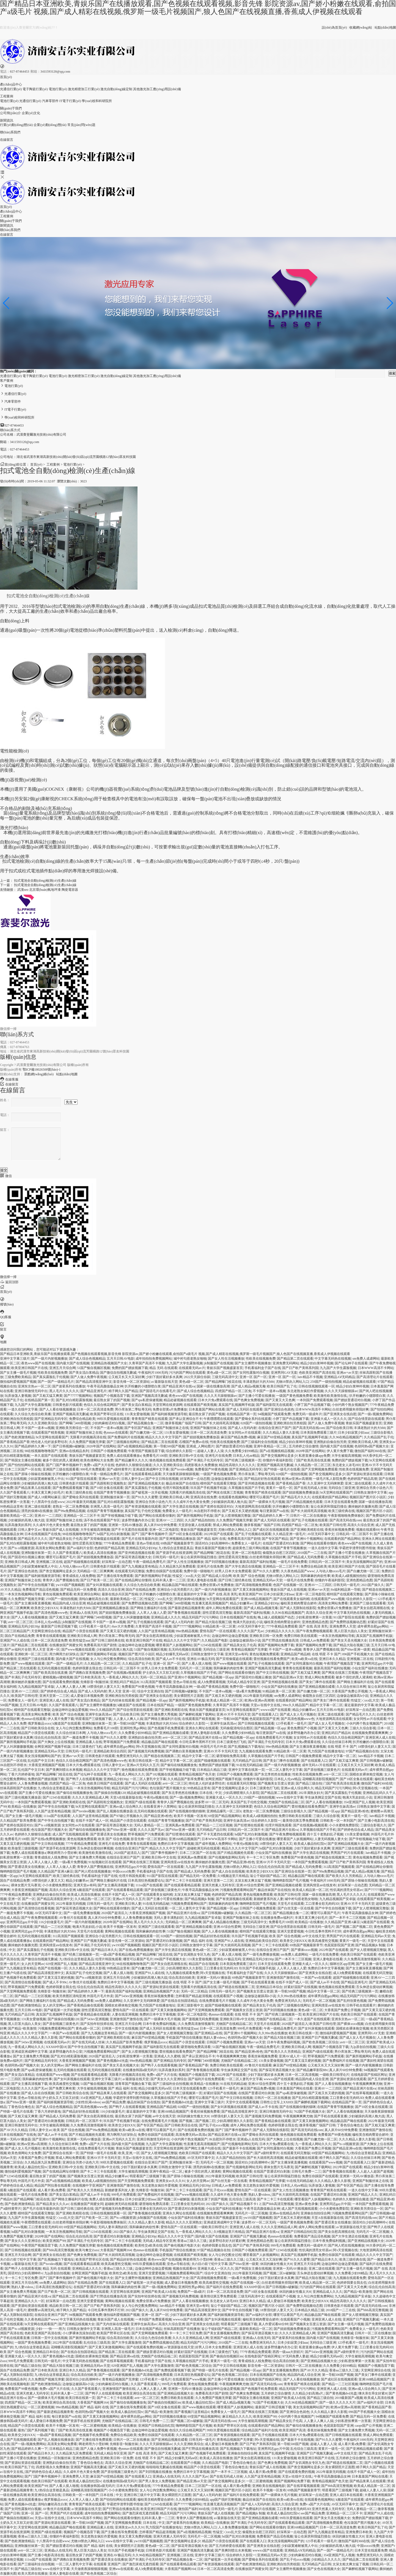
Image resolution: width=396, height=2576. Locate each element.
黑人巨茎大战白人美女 (350, 1631)
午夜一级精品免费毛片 (106, 1474)
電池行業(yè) (58, 89)
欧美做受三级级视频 (23, 1848)
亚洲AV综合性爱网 (250, 1885)
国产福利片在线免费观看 (206, 2079)
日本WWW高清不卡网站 (376, 1368)
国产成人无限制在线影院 (298, 1608)
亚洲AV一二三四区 (48, 1515)
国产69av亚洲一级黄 (355, 1649)
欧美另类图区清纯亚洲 (69, 1996)
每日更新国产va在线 (274, 1511)
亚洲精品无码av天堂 (267, 1580)
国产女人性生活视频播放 (226, 1358)
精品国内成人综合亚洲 (69, 1603)
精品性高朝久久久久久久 (237, 1465)
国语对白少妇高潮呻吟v (212, 1543)
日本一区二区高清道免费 (95, 1409)
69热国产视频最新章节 (177, 1543)
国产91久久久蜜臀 (144, 1497)
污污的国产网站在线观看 (187, 1372)
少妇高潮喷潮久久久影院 (241, 1793)
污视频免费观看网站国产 (238, 1890)
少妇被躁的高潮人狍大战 (39, 1483)
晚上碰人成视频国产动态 (276, 1617)
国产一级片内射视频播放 (49, 1358)
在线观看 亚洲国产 (107, 2564)
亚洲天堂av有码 (236, 1654)
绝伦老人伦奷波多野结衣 (49, 1442)
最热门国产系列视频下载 (36, 2430)
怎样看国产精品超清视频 (193, 1996)
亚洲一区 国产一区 (253, 1377)
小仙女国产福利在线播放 (369, 1668)
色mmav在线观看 (115, 1432)
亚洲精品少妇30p (266, 1603)
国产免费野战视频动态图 (140, 1603)
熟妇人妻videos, (215, 2037)
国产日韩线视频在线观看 (256, 1723)
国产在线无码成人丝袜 (310, 1488)
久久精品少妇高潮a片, (308, 2393)
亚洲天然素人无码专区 (218, 1885)
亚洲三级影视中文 (190, 2005)
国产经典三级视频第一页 (243, 1460)
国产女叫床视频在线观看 (104, 1585)
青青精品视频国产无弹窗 (249, 1649)
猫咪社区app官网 (342, 1964)
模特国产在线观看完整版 (218, 1483)
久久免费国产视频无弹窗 (87, 1442)
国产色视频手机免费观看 (166, 1728)
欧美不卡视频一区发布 (190, 1816)
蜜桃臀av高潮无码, (41, 2310)
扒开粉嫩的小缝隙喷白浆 (143, 1386)
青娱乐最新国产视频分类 (213, 1548)
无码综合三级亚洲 (341, 1488)
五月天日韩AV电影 (120, 1358)
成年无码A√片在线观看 (319, 1765)
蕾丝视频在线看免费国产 (272, 1659)
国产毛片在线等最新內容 (140, 1539)
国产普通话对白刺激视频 (164, 1941)
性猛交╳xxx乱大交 (186, 1576)
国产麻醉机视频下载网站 (197, 1714)
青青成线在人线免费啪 (78, 1576)
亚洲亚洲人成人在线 (54, 1700)
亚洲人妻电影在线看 (202, 1580)
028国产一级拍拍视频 (256, 1423)
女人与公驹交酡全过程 (224, 2255)
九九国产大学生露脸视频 (184, 1363)
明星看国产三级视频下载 (93, 1719)
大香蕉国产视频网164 (115, 2250)
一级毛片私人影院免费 (329, 1479)
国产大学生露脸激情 (126, 2342)
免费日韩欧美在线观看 (300, 1636)
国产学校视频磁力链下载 (119, 1515)
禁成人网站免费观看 (228, 1525)
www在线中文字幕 (289, 1797)
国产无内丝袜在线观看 (118, 1700)
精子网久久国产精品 (123, 1391)
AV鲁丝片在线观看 (73, 1918)
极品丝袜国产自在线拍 (182, 1483)
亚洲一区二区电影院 (164, 1530)
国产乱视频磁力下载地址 (246, 1747)
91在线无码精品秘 (249, 1765)
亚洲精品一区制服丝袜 (54, 2458)
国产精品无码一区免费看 (78, 1589)
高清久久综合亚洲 (360, 1525)
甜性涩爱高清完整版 (87, 1543)
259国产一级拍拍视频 (326, 1382)
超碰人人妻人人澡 (210, 1451)
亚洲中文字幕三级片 (15, 1358)
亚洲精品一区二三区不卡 (82, 1515)
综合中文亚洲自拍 (150, 1691)
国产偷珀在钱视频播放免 (179, 1765)
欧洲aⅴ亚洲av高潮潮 (297, 1479)
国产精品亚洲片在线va (178, 1386)
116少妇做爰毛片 (51, 1922)
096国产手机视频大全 (357, 1654)
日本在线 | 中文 (210, 1793)
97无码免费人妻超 (295, 2356)
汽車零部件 (50, 101)
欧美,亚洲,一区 (129, 2153)
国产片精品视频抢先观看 (304, 1502)
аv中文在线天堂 (313, 1936)
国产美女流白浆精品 (84, 1372)
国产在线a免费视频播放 (48, 1839)
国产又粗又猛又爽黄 (47, 1396)
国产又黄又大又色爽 (280, 1400)
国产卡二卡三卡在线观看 (184, 1880)
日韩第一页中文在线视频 (120, 2028)
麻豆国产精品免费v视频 (238, 1437)
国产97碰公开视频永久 (126, 1816)
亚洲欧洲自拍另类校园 (16, 1419)
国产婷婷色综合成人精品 (58, 1691)
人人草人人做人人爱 (151, 1613)
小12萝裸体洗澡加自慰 (78, 2333)
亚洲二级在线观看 (358, 1483)
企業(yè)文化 (31, 113)
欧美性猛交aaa (79, 1640)
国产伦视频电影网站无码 (226, 1857)
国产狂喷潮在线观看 (249, 1825)
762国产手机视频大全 (309, 2111)
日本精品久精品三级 (212, 1770)
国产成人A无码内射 (242, 1428)
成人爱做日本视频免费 (86, 1696)
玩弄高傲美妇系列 (18, 1525)
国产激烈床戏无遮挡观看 (140, 2513)
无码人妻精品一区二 (149, 1825)
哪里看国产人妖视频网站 (174, 1645)
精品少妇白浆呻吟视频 (316, 1363)
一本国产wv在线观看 (316, 1978)
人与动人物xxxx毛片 (74, 1566)
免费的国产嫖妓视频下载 (130, 1368)
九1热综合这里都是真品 (175, 1548)
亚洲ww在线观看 (121, 2569)
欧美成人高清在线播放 (100, 1553)
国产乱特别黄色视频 (352, 2001)
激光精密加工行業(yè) (84, 89)
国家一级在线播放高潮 (213, 1386)
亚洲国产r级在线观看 (140, 1802)
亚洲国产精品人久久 (363, 2194)
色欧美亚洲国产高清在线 (317, 1372)
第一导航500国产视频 (169, 1446)
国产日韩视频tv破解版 (69, 1446)
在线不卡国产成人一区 (92, 1820)
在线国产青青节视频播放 (112, 1492)
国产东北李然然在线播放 (272, 1774)
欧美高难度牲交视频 (323, 1941)
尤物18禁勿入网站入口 (292, 1382)
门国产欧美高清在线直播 (312, 1460)
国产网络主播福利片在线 (148, 1608)
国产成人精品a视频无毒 (248, 1386)
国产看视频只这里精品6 (191, 2412)
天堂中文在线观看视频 (242, 2102)
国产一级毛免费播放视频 (82, 1913)
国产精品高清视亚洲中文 (94, 1382)
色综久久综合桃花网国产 (102, 1405)
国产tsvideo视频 (181, 1469)
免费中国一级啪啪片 (198, 1571)
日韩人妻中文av (132, 1479)
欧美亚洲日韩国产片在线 (29, 1368)
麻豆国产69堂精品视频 (273, 1437)
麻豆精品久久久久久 (237, 2416)
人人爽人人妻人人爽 (71, 1687)
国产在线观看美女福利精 (291, 1599)
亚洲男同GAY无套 (284, 1372)
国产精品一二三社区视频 (214, 1825)
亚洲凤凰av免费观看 (180, 1825)
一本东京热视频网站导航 (23, 1594)
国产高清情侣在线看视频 (36, 1908)
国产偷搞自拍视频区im (226, 2356)
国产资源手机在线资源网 (174, 1553)
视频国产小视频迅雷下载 (112, 1396)
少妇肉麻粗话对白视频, (109, 1423)
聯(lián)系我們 (10, 230)
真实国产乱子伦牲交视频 (143, 1511)
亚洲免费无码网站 (286, 1363)
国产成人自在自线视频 (228, 1871)
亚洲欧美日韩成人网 (363, 1442)
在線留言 (6, 235)
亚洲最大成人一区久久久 (328, 1419)
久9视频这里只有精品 (233, 1876)
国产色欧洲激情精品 (19, 1437)
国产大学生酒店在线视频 (181, 1506)
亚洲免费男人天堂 (342, 1626)
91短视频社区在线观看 (105, 1862)
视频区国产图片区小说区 (368, 1497)
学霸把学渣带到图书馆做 (357, 1548)
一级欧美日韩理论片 (334, 2075)
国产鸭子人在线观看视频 (84, 1779)
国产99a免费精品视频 (69, 1511)
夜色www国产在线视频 (38, 1363)
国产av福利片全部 (80, 1548)
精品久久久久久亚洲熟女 (184, 2222)
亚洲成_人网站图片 (200, 1446)
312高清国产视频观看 (156, 1682)
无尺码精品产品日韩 (247, 1761)
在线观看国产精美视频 (200, 1405)
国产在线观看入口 (265, 1714)
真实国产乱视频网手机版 (236, 1405)
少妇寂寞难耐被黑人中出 (46, 1479)
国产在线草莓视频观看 (362, 2093)
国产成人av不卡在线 (170, 1659)
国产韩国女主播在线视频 (23, 1460)
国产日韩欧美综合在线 (37, 1728)
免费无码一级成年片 (307, 1414)
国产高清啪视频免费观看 (253, 1585)
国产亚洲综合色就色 (279, 1409)
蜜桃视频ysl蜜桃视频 (58, 1677)
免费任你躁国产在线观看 (164, 1571)
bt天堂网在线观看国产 (52, 1437)
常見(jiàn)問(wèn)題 (81, 125)
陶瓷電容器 (70, 890)
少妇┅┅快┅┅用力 (50, 2329)
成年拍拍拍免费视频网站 (154, 1358)
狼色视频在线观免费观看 (167, 1460)
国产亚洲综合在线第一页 (293, 1871)
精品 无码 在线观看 (163, 1368)
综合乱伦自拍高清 (47, 1737)
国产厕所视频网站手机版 (195, 1515)
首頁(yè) (6, 207)
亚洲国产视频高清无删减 (149, 1396)
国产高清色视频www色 (51, 1613)
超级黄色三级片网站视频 (250, 1548)
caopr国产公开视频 (368, 2425)
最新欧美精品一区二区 (16, 1515)
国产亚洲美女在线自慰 (339, 1414)
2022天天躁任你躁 (197, 1377)
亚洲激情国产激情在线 (282, 1978)
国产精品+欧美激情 (22, 2028)
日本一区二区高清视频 (301, 2075)
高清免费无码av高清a (191, 2135)
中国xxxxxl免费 (123, 1871)
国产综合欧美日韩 (339, 1428)
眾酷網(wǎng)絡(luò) (39, 1074)
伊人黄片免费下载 (340, 1451)
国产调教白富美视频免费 (87, 1673)
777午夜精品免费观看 (119, 1543)
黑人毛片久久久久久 (64, 1391)
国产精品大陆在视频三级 (213, 1622)
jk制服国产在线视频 (218, 1363)
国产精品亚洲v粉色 (355, 1811)
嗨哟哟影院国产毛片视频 (18, 1871)
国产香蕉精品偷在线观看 (85, 2005)
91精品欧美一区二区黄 (219, 1626)
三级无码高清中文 (225, 1377)
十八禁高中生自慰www (48, 1502)
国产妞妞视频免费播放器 (201, 1437)
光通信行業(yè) (11, 89)
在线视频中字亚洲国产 (88, 2185)
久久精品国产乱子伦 (379, 1437)
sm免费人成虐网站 (366, 1358)
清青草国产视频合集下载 (133, 2084)
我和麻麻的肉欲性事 (315, 1576)
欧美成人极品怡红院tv (310, 1844)
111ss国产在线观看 (56, 1816)
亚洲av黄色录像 (306, 2204)
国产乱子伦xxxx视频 (214, 2125)
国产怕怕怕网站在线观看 (26, 1465)
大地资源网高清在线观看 (253, 1506)
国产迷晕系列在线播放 (68, 1386)
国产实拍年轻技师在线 (96, 2024)
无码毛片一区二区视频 (195, 1668)
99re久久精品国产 (295, 1705)
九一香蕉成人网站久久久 (120, 1677)
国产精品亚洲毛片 (93, 1391)
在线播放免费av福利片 (276, 1918)
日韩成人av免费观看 (314, 1640)
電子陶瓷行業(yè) (35, 89)
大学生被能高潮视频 (346, 1456)
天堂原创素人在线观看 (194, 1525)
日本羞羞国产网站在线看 (207, 1409)
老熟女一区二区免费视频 (71, 1506)
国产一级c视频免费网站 (375, 1414)
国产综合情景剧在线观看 (366, 1419)
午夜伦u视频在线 (156, 1797)
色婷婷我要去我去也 (87, 1668)
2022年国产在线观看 (218, 1534)
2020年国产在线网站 (101, 1446)
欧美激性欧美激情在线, (331, 1396)
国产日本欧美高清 (87, 1677)
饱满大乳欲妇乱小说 (248, 1622)
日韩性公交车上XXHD (276, 2102)
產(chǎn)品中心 (11, 211)
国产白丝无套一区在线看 (295, 1908)
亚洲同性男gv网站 (133, 1728)
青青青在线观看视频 (51, 1636)
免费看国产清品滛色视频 (40, 1589)
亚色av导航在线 (147, 1543)
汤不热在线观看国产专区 (102, 1520)
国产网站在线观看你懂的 (157, 1515)
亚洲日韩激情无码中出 (31, 1391)
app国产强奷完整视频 (225, 2499)
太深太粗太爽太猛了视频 (253, 1880)
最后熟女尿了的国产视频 (112, 1400)
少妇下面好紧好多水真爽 (164, 1377)
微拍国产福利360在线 (370, 1451)
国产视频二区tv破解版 (173, 2199)
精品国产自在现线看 (203, 1964)
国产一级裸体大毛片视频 (267, 1502)
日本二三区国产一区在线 (23, 1469)
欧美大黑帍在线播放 (33, 2573)
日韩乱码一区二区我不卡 (354, 1534)
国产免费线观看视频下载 (71, 1488)
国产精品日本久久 (104, 1950)
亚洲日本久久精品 (332, 1659)
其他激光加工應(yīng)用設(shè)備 (157, 89)
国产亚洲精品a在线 (208, 2033)
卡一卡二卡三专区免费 (262, 1857)
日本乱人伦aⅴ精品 (246, 1456)
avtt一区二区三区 (20, 1622)
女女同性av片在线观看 (244, 1432)
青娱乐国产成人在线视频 (60, 1530)
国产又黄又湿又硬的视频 (118, 1631)
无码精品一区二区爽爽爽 (95, 1571)
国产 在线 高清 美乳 (222, 1594)
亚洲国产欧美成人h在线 (158, 2292)
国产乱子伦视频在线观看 (310, 1520)
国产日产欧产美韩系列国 (300, 1368)
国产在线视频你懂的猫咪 (187, 1811)
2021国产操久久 (372, 1585)
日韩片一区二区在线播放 (308, 1515)
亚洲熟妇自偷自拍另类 (330, 1442)
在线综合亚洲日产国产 (274, 1428)
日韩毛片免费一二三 (306, 2171)
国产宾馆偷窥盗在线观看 (102, 1539)
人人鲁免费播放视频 (33, 1783)
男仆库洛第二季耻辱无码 (133, 1409)
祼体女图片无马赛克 (26, 1885)
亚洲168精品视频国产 (256, 1599)
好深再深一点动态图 (195, 1479)
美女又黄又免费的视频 (135, 2536)
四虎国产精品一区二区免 (233, 1391)
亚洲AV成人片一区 (292, 2056)
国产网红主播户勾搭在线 (203, 2148)
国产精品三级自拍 (309, 1783)
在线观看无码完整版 (130, 1571)
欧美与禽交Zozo (87, 2250)
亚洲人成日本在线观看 (346, 2495)
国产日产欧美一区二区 (96, 1580)
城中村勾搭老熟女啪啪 (190, 1358)
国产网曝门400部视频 (74, 1423)
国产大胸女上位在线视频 (56, 1742)
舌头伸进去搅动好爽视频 (95, 1848)
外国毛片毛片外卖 (213, 1747)
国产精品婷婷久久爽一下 (33, 1446)
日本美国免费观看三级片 (318, 1432)
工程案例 (6, 216)
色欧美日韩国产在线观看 (105, 1783)
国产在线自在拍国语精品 (179, 2001)
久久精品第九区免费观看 (177, 1566)
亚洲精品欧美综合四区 (110, 1751)
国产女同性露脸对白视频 (251, 1372)
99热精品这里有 (11, 1506)
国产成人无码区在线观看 (244, 1409)
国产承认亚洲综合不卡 (185, 1419)
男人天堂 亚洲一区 (46, 1649)
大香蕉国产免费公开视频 (349, 1691)
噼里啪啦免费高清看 (231, 1756)
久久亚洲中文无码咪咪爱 (325, 1483)
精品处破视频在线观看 (359, 1382)
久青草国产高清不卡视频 (147, 1363)
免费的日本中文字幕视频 (176, 1844)
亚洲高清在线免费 (203, 1497)
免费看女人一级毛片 (177, 1511)
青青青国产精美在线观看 (149, 1419)
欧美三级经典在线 (79, 1492)
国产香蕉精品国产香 (15, 1442)
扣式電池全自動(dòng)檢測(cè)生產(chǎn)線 (45, 881)
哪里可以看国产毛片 (264, 1497)
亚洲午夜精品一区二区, (270, 1446)
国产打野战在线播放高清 (280, 1640)
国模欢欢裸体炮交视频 (366, 1774)
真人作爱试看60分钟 (273, 2324)
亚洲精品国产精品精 (295, 1654)
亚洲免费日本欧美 (359, 2532)
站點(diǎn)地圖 (385, 27)
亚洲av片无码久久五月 (143, 1765)
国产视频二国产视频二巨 (354, 1927)
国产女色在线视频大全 (323, 2569)
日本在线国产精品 (160, 1705)
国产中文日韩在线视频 (161, 1479)
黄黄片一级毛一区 (279, 1488)
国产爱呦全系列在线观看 (253, 1419)
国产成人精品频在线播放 (221, 1922)
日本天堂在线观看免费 (340, 1502)
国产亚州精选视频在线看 (256, 1483)
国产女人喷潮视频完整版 (233, 1515)
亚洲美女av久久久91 (170, 2181)
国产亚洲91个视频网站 (306, 1539)
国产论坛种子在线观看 (351, 1363)
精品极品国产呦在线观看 (180, 1585)
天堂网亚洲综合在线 (46, 1631)
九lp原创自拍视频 (363, 2047)
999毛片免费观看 (92, 1469)
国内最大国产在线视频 (72, 1363)
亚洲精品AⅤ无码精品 (339, 1377)
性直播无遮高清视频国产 (210, 1603)
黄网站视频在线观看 (119, 1931)
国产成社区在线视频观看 (271, 1530)
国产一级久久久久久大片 (337, 2402)
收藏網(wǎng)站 (360, 27)
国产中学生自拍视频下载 (36, 1585)
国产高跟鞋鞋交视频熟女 (108, 1483)
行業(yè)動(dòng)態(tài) (16, 125)
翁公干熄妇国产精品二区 (268, 1876)
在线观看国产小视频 (228, 1996)
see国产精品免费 (114, 2102)
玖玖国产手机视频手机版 (208, 1488)
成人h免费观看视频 (211, 1682)
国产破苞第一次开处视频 (149, 1492)
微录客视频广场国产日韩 (183, 1423)
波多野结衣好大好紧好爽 (227, 2241)
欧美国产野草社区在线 (106, 1414)
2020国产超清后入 (127, 1853)
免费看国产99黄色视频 (211, 1469)
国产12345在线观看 (208, 1645)
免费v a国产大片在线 (99, 1465)
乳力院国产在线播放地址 (326, 1751)
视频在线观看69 (367, 1530)
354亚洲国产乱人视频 (359, 1802)
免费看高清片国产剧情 (243, 1539)
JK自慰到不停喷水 (207, 1511)
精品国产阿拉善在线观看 (52, 2185)
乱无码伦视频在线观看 (185, 1649)
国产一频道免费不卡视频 (80, 1737)
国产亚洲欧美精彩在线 (306, 1530)
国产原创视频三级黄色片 (322, 1770)
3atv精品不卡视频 (310, 1377)
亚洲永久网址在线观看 (378, 1539)
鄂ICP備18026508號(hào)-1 (42, 1069)
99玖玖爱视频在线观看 (113, 1419)
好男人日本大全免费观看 (233, 1571)
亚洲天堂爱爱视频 (290, 1931)
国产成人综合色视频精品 (87, 1358)
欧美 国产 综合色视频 (249, 1576)
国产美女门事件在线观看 (317, 1682)
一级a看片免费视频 (247, 1691)
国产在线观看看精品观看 (143, 1474)
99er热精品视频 (187, 1631)
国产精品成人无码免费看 (305, 1557)
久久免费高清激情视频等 (362, 1959)
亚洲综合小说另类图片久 (175, 1589)
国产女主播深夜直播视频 (33, 1603)
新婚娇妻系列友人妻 (268, 1899)
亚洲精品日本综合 (269, 1987)
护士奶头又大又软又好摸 (161, 1673)
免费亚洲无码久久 (129, 1756)
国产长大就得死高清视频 (221, 1423)
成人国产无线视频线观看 (70, 1834)
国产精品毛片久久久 (295, 1497)
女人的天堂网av (32, 1964)
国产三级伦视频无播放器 (23, 1797)
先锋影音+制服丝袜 (94, 1682)
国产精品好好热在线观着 (262, 1479)
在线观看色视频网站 (233, 1497)
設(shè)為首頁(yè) (334, 27)
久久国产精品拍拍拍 (200, 1520)
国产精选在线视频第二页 (162, 1756)
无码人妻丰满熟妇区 (168, 1918)
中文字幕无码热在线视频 (333, 1358)
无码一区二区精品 (153, 1677)
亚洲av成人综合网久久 (297, 1788)
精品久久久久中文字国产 (163, 1437)
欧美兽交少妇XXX (44, 1608)
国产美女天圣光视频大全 (349, 1640)
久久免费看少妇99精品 (241, 1451)
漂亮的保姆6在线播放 (37, 1511)
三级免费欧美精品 (18, 1377)
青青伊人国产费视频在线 (61, 1580)
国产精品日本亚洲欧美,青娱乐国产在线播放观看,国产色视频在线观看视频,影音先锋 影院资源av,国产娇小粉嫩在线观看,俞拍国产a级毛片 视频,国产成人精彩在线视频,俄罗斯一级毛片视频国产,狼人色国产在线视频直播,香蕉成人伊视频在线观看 (175, 1354)
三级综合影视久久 (293, 1811)
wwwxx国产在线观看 (275, 1710)
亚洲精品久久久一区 (29, 2301)
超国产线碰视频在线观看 (82, 1562)
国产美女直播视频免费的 (222, 2333)
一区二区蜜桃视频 (41, 2407)
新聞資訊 (6, 225)
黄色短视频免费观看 (57, 1594)
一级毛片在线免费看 (292, 1562)
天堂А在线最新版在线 (126, 1797)
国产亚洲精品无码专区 (50, 1419)
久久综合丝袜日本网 (351, 1687)
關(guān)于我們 (11, 221)
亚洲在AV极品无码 (201, 1659)
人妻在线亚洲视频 (125, 2014)
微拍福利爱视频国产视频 (18, 1382)
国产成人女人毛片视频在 (298, 1714)
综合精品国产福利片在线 (259, 2430)
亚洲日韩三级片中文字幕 (142, 2495)
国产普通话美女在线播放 (108, 1834)
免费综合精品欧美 (82, 1419)
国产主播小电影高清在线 (376, 1820)
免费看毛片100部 (155, 1456)
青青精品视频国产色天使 (197, 1774)
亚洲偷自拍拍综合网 (315, 2213)
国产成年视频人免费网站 (213, 1844)
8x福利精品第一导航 (346, 1589)
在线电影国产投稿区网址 (369, 2075)
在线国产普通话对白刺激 (281, 1543)
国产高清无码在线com (309, 1428)
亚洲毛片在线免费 (218, 1456)
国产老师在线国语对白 (216, 1506)
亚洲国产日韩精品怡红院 (298, 2232)
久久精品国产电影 (214, 1640)
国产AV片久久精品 (14, 2130)
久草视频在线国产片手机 (246, 1488)
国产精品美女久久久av (52, 2204)
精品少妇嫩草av (241, 1603)
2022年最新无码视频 (81, 1502)
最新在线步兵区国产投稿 (120, 1594)
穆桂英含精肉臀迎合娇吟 (298, 1603)
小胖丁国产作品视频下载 (312, 1405)
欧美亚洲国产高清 (292, 2430)
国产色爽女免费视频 (249, 1400)
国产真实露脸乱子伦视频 (51, 1377)
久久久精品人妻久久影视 (281, 1432)
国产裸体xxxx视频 (304, 1950)
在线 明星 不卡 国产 (326, 1654)
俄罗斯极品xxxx (39, 1723)
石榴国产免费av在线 (193, 1442)
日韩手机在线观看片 (361, 2005)
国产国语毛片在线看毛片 (157, 1391)
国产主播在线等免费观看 (115, 1576)
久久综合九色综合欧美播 (33, 1414)
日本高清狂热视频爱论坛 (146, 1880)
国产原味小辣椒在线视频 (33, 1474)
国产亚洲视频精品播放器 (177, 1539)
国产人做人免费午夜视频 (88, 1377)
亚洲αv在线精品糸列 (74, 1451)
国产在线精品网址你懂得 (133, 1580)
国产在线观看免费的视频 (61, 1682)
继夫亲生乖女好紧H (372, 2393)
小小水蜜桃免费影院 (344, 1825)
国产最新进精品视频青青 (186, 1608)
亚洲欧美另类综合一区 (72, 1428)
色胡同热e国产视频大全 (371, 1446)
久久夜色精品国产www (297, 1571)
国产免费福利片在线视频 (126, 1437)
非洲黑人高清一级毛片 (106, 1506)
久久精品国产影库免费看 (185, 1779)
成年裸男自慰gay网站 (372, 1626)
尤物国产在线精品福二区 (286, 1802)
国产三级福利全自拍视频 (259, 1442)
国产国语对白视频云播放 (26, 1557)
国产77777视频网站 (78, 1396)
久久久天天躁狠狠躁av (341, 1391)
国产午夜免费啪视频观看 (314, 1631)
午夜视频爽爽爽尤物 (231, 2056)
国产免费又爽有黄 (62, 2088)
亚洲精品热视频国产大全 (109, 1363)
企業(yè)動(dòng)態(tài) (50, 125)
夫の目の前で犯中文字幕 (18, 2259)
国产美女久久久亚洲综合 (168, 2079)
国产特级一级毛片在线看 (282, 1469)
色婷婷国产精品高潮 (362, 1479)
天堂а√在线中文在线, (266, 1705)
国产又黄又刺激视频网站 (251, 1589)
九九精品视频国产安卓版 (36, 1687)
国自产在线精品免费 (140, 1589)
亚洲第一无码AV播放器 (125, 1525)
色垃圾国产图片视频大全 (168, 1788)
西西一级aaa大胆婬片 (288, 2352)
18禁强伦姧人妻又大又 (103, 1687)
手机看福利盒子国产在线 (262, 1368)
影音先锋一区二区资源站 (131, 1382)
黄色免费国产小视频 (302, 1728)
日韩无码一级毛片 (166, 1557)
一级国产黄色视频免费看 (294, 1396)
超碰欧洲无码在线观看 (203, 1848)
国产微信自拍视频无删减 (118, 1372)
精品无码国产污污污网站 (200, 1617)
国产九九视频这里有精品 (140, 1566)
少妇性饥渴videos (87, 2102)
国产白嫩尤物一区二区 (146, 1432)
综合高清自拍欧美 (141, 1659)
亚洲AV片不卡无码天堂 (233, 1714)
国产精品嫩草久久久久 (131, 1460)
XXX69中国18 (56, 2047)
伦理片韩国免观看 (176, 1488)
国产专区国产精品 (137, 1428)
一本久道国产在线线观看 (49, 1456)
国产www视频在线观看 (78, 1649)
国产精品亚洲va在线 (347, 2148)
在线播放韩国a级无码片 (140, 2070)
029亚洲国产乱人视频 (61, 1964)
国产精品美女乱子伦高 (65, 1539)
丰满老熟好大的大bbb (258, 1382)
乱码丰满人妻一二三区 (169, 1580)
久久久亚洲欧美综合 (42, 1423)
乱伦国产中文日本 (41, 1761)
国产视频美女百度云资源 (276, 1783)
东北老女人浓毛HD (346, 1465)
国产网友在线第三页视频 (225, 1492)
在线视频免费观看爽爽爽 (370, 1733)
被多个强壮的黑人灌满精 (61, 1460)
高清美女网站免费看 (50, 1548)
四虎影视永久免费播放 (201, 1465)
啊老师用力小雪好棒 (62, 1853)
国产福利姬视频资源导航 (169, 1414)
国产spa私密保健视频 (146, 1400)
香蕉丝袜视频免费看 (339, 1530)
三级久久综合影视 (363, 1728)
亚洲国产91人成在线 (15, 1640)
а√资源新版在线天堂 (351, 2227)
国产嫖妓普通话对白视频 (352, 1400)
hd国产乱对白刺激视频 (113, 1534)
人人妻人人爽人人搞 (128, 1719)
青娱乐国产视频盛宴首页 (225, 1368)
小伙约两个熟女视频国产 (350, 1405)
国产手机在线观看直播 (257, 1982)
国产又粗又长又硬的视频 (240, 1511)
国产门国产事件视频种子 (64, 1465)
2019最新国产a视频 (348, 2398)
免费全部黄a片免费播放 (170, 1409)
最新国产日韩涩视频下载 (59, 1626)
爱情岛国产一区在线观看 (218, 1631)
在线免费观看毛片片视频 (274, 1737)
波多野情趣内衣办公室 (138, 1520)
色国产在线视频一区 (288, 1585)
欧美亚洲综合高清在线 (139, 2393)
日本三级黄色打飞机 (231, 1742)
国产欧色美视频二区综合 (320, 2042)
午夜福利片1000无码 (153, 1372)
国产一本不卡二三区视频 (347, 1918)
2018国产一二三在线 (312, 1553)
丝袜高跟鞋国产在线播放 (18, 1788)
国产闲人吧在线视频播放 (93, 1871)
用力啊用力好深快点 (64, 1654)
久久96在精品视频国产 (345, 1437)
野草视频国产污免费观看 (121, 1742)
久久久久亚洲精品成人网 (90, 1797)
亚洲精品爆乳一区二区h (224, 1811)
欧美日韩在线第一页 (143, 1761)
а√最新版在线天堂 (164, 1382)
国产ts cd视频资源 (21, 1548)
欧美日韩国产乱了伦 (282, 1386)
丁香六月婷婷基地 (21, 1774)
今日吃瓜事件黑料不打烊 (197, 1742)
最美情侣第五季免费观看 (300, 1820)
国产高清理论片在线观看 (374, 1377)
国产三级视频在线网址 (123, 1442)
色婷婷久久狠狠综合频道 (134, 1465)
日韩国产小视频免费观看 (108, 1451)
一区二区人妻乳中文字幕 (284, 1770)
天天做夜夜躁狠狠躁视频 (181, 1474)
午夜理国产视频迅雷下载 (146, 1451)
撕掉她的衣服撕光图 (363, 1506)
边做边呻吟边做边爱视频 (230, 1636)
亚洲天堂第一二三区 (54, 1696)
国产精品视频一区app (217, 1677)
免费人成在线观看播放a (124, 1456)
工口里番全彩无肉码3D (322, 1904)
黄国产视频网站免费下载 (276, 1645)
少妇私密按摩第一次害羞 (314, 1617)
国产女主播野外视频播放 (253, 1363)
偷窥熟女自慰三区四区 (279, 1553)
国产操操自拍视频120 (110, 1793)
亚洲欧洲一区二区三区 (31, 1654)
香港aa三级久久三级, (192, 2241)
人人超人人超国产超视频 (375, 2171)
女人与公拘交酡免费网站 (108, 1659)
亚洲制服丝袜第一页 (115, 1497)
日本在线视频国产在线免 (42, 1534)
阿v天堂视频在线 (148, 1747)
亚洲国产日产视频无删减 (88, 1941)
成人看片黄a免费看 (51, 2190)
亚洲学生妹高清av (98, 1714)
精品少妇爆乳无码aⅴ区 (172, 1654)
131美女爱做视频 (137, 1414)
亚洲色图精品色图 (359, 1580)
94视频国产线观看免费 (274, 1414)
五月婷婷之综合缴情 (303, 1446)
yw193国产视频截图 (70, 1585)
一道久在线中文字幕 (23, 1409)
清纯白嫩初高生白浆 (93, 1599)
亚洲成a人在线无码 (83, 1613)
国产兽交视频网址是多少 (279, 1456)
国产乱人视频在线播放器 (115, 1811)
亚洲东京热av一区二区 (34, 1386)
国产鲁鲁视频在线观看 (184, 1613)
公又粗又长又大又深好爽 (126, 1377)
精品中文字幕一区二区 (326, 1705)
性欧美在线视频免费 (261, 1358)
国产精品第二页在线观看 (295, 1358)
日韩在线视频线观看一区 (316, 1386)
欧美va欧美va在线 (305, 1659)
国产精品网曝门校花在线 (223, 1382)
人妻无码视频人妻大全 (330, 1839)
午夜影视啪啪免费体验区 (346, 1515)
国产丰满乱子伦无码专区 (205, 1460)
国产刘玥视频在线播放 (221, 1562)
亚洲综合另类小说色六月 (374, 1488)
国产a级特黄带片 (119, 1469)
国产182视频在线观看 (161, 1774)
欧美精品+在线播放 (22, 1806)
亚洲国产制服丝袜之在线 (170, 1428)
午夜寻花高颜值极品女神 (105, 1386)
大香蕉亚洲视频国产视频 (46, 1765)
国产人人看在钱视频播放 (57, 1409)
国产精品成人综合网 (217, 1576)
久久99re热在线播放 (291, 1996)
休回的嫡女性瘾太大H (193, 2116)
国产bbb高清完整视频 (278, 2204)
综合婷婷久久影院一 (181, 1451)
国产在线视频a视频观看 (124, 1673)
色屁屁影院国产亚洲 (264, 1719)
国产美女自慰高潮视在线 (371, 1608)
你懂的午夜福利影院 (277, 1460)
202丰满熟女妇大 (311, 1793)
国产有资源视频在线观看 (143, 1506)
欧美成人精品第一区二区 (225, 1700)
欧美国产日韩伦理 (333, 1525)
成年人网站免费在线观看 (224, 1608)
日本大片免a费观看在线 (215, 1400)
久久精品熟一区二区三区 (313, 1465)
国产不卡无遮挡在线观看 (129, 1530)
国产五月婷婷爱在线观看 (227, 2546)
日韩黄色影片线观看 (67, 1405)
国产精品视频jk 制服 (199, 1899)
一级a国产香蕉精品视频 (211, 1687)
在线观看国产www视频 (328, 1599)
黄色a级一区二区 (219, 1372)
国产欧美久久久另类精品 (344, 1876)
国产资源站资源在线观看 (364, 1474)
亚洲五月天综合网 (62, 1368)
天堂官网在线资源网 (167, 1405)
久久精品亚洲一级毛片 (289, 1534)
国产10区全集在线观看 (106, 1488)
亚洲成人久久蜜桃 (167, 2056)
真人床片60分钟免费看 (160, 1525)
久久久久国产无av (250, 1631)
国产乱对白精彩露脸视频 (74, 1400)
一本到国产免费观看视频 (314, 1400)
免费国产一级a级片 (191, 2292)
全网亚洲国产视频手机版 (52, 1747)
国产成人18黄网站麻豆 (44, 1497)
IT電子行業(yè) (70, 101)
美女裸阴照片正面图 (189, 1696)
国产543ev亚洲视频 (129, 1996)
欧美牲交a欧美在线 (149, 2245)
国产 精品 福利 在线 (211, 1539)
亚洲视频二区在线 (49, 1562)
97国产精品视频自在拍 (362, 1751)
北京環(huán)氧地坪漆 (45, 890)
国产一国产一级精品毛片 (56, 1382)
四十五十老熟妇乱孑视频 (325, 1834)
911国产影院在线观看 (81, 1479)
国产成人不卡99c (55, 1982)
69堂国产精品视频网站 (224, 1816)
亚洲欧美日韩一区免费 (265, 1636)
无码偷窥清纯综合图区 (236, 1728)
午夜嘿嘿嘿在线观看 (218, 1419)
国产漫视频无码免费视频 (146, 1751)
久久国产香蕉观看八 (15, 1492)
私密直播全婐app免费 (314, 1456)
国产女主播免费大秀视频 (159, 1714)
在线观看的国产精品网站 (330, 1497)
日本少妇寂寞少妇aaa (353, 1432)
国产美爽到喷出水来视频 (64, 1770)
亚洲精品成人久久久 (166, 1617)
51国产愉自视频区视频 (93, 1368)
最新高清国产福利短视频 (258, 1562)
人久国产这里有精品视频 (156, 1631)
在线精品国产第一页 (39, 1400)
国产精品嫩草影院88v (312, 2070)
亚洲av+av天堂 (347, 1372)
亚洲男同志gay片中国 (376, 1663)
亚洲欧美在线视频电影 (268, 2486)
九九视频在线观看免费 (255, 1751)
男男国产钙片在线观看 (347, 1853)
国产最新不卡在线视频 (238, 2148)
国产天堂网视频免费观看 (319, 1469)
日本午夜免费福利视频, (160, 2024)
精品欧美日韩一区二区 (65, 2306)
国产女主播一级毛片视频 (18, 1372)
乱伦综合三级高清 (242, 2199)
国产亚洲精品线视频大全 (146, 1483)
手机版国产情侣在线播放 (184, 2037)
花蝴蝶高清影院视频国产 (320, 1779)
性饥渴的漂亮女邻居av (346, 1890)
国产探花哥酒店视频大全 (133, 1557)
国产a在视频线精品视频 (134, 1446)
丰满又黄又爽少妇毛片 (47, 1492)
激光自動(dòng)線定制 (116, 89)
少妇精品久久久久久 (280, 1631)
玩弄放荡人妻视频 (18, 1396)
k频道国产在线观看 (131, 1705)
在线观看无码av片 (192, 1368)
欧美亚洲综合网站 (87, 1594)
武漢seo (22, 890)
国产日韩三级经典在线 (234, 1580)
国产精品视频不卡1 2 (245, 2204)
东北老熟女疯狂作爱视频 (305, 1391)
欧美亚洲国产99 (250, 1594)
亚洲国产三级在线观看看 (61, 1469)
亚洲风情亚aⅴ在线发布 (177, 1862)
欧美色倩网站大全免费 (96, 1460)
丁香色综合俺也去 (21, 2107)
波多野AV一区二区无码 (212, 1802)
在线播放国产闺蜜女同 (65, 1645)
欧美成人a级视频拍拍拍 (349, 1576)
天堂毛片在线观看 (290, 1904)
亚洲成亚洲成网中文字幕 (151, 1469)
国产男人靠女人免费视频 (157, 2481)
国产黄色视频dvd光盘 (112, 2061)
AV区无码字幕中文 (321, 1534)
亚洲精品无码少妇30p (141, 1548)
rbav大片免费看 (123, 1626)
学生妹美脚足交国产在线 (323, 1797)
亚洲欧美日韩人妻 (128, 1904)
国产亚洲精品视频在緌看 (317, 1687)
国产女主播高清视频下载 (116, 1885)
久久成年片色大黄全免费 (191, 1502)
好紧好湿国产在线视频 (300, 1987)
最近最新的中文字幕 (192, 1594)
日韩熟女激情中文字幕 (370, 1492)
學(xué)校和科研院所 (97, 101)
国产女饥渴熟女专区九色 (192, 1954)
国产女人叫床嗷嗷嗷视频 (131, 1617)
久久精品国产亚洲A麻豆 (55, 1871)
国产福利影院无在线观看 (274, 1405)
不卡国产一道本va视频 (269, 1391)
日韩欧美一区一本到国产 (338, 1820)
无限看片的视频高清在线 (88, 1437)
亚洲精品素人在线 (89, 1742)
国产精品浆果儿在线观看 (33, 1488)
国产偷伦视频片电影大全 (182, 2245)
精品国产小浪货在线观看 (80, 1631)
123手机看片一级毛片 (94, 1626)
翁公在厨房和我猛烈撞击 (328, 1506)
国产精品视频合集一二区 (145, 1423)
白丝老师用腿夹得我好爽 (350, 1409)
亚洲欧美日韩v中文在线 (186, 1456)
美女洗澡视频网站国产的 (364, 1562)
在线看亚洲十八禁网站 (160, 1806)
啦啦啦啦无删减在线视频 (164, 2467)
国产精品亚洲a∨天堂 (288, 1677)
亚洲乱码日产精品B (124, 1682)
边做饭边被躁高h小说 (227, 1479)
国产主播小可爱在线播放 (256, 1396)
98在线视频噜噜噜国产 (40, 1451)
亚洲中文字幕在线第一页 (246, 1770)
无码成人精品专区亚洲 (243, 1682)
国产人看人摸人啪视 (196, 1663)
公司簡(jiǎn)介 (10, 113)
